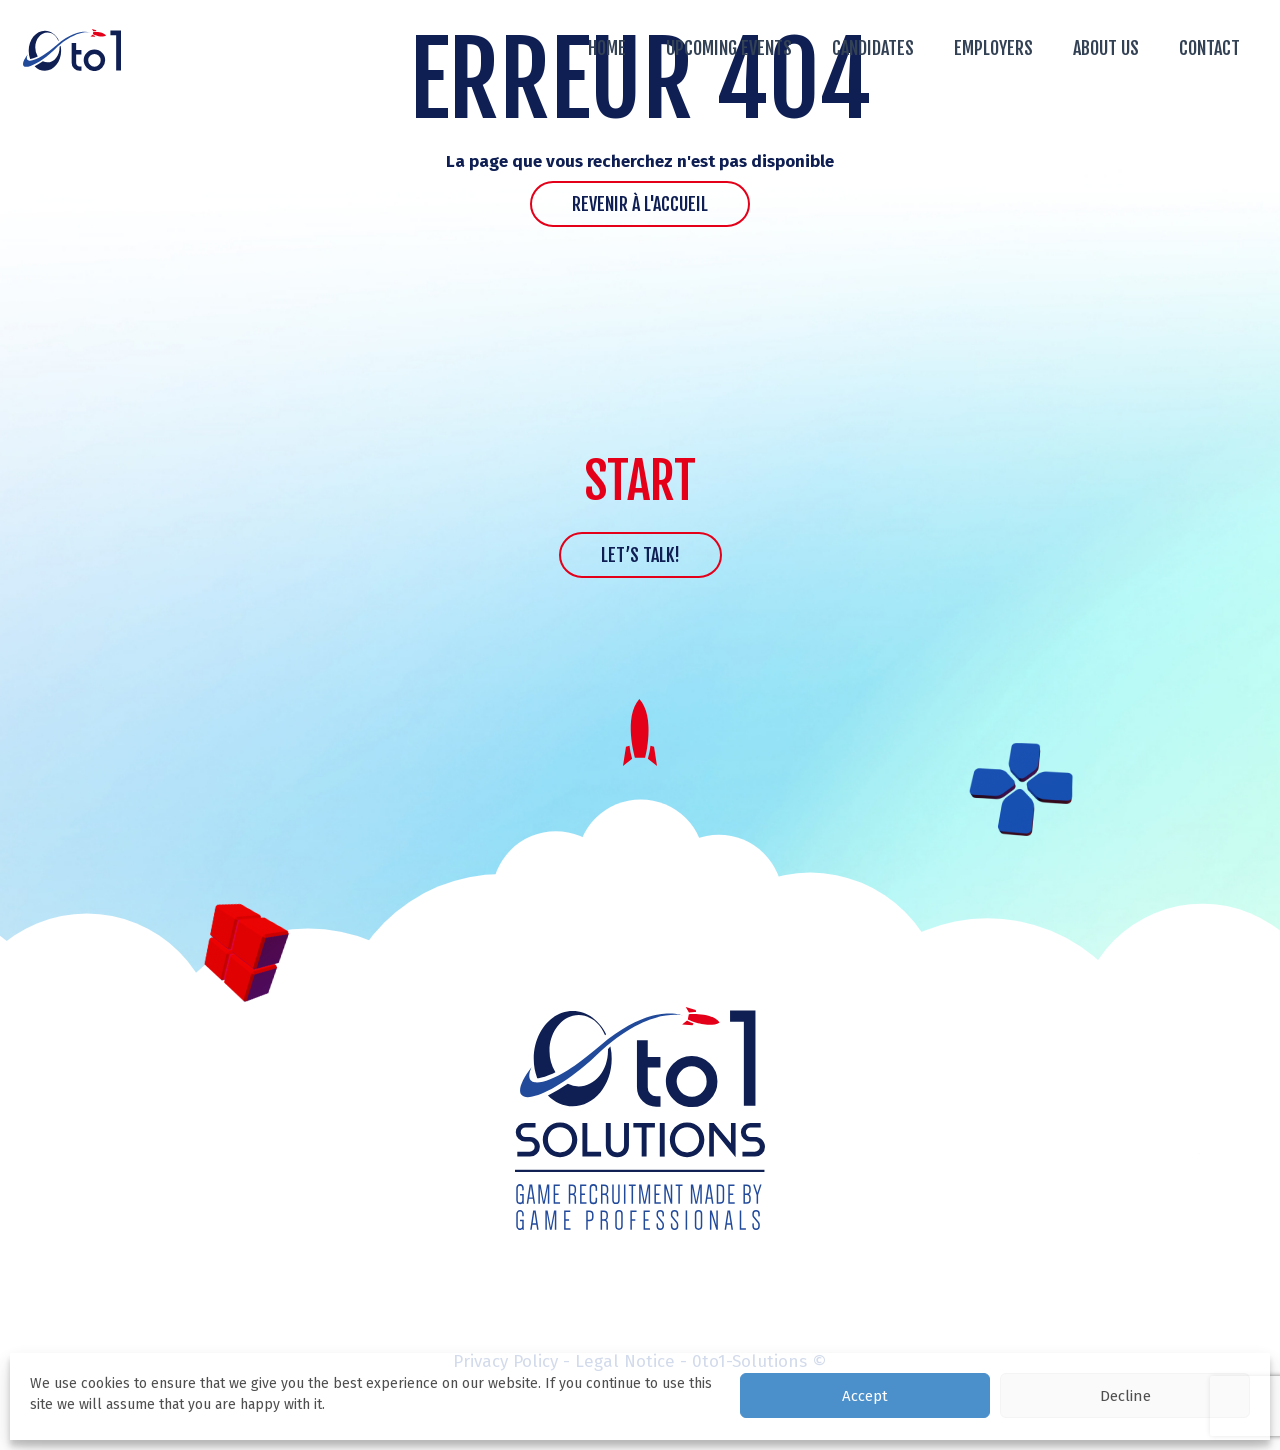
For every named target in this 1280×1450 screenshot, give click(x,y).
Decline (1125, 1396)
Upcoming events (729, 48)
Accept (865, 1396)
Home (607, 48)
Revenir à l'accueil (640, 204)
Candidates (873, 48)
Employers (993, 48)
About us (1106, 48)
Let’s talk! (640, 555)
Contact (1209, 48)
